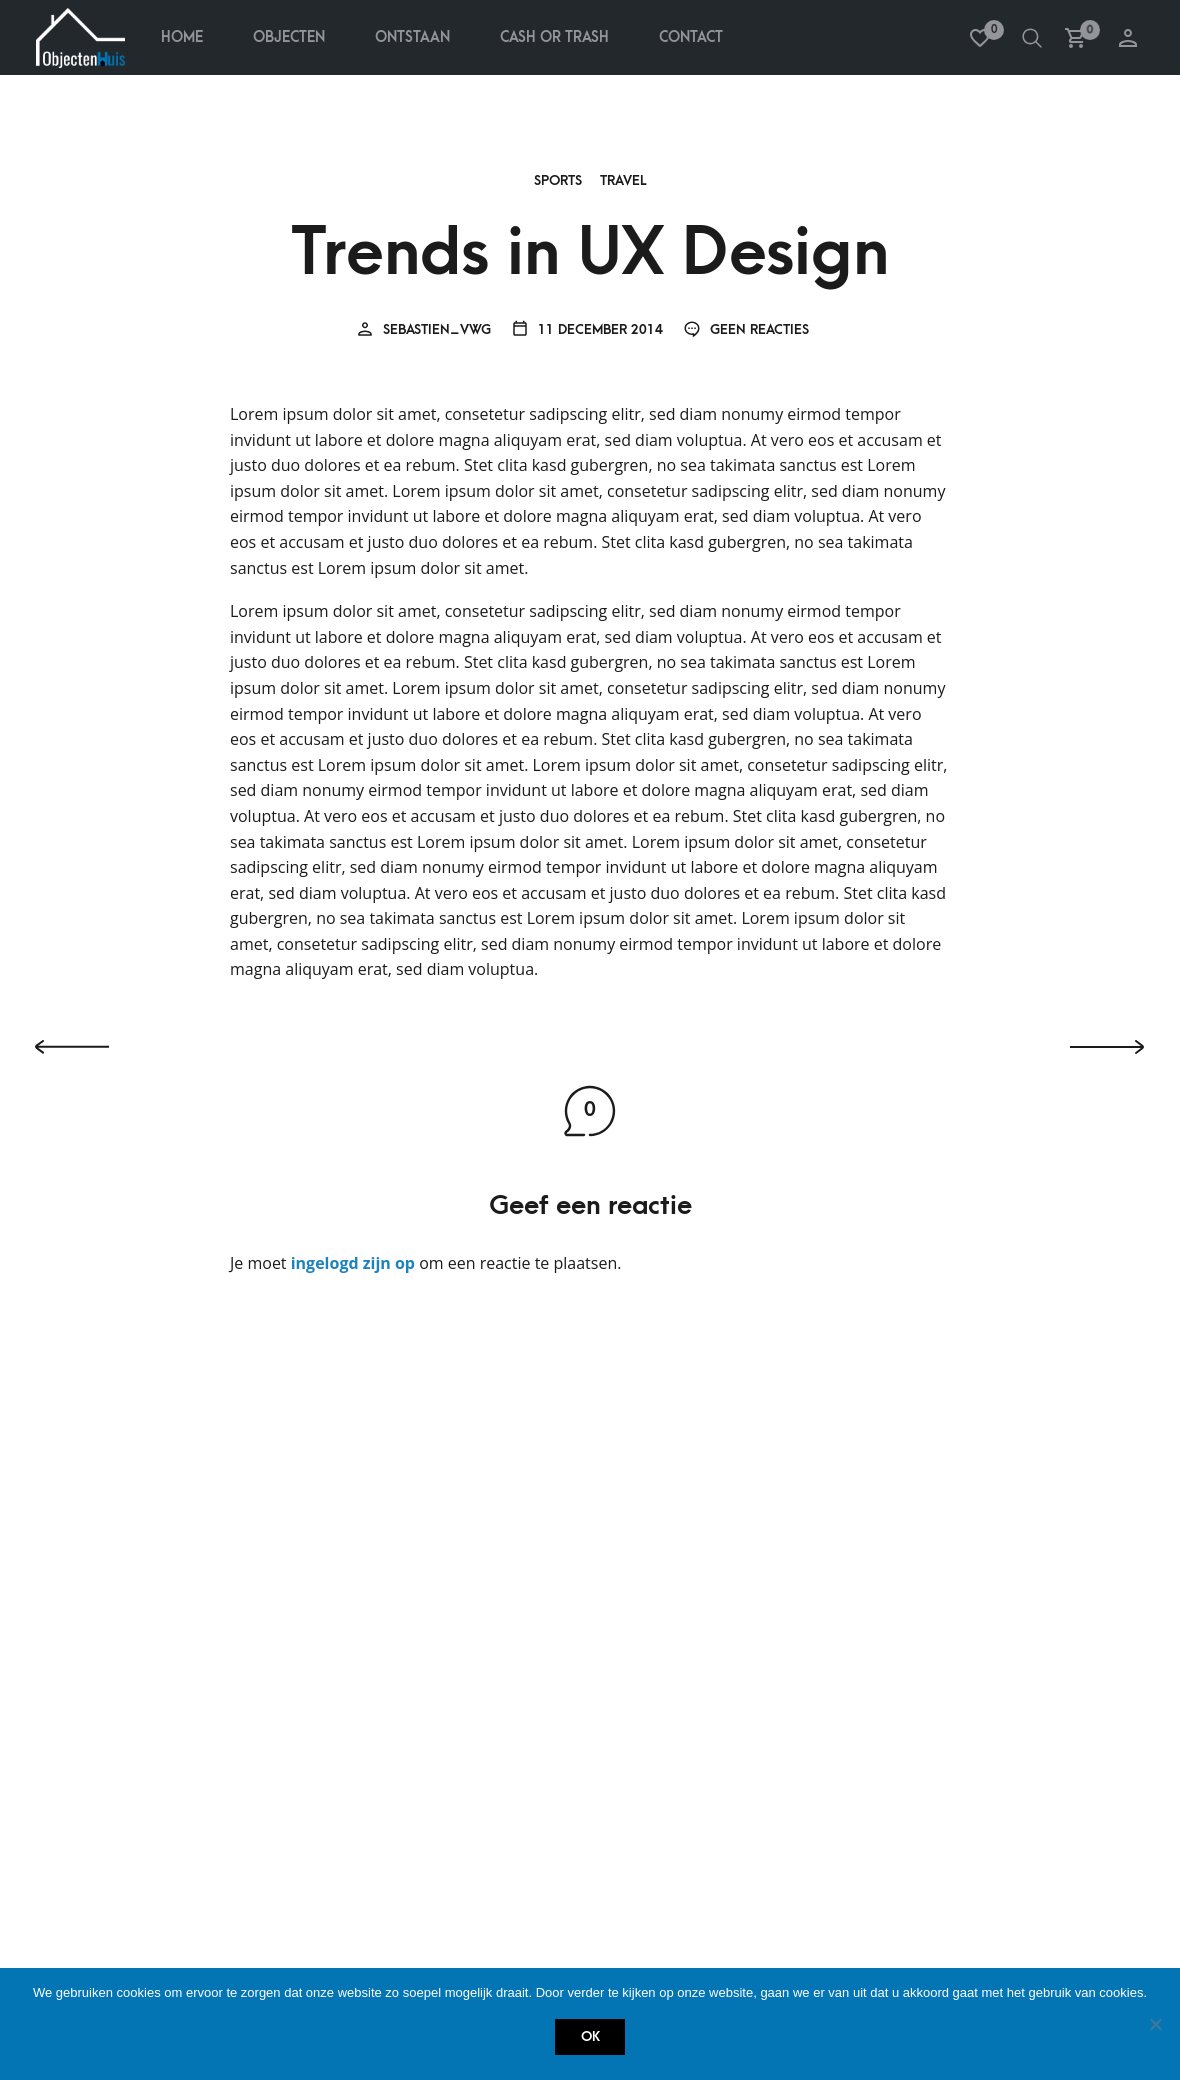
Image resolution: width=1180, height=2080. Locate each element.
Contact (691, 37)
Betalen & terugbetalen (162, 1522)
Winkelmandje (495, 1619)
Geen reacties (746, 330)
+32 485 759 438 (519, 1860)
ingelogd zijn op (353, 1264)
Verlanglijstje (497, 1587)
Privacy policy (131, 1619)
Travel (623, 182)
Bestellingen (490, 1555)
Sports (558, 182)
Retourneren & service (160, 1587)
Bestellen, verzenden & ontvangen (201, 1555)
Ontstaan (412, 37)
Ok (590, 2036)
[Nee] (1155, 2024)
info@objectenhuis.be (547, 1893)
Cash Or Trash (554, 37)
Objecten (289, 37)
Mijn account (493, 1522)
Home (182, 37)
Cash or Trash (132, 1890)
